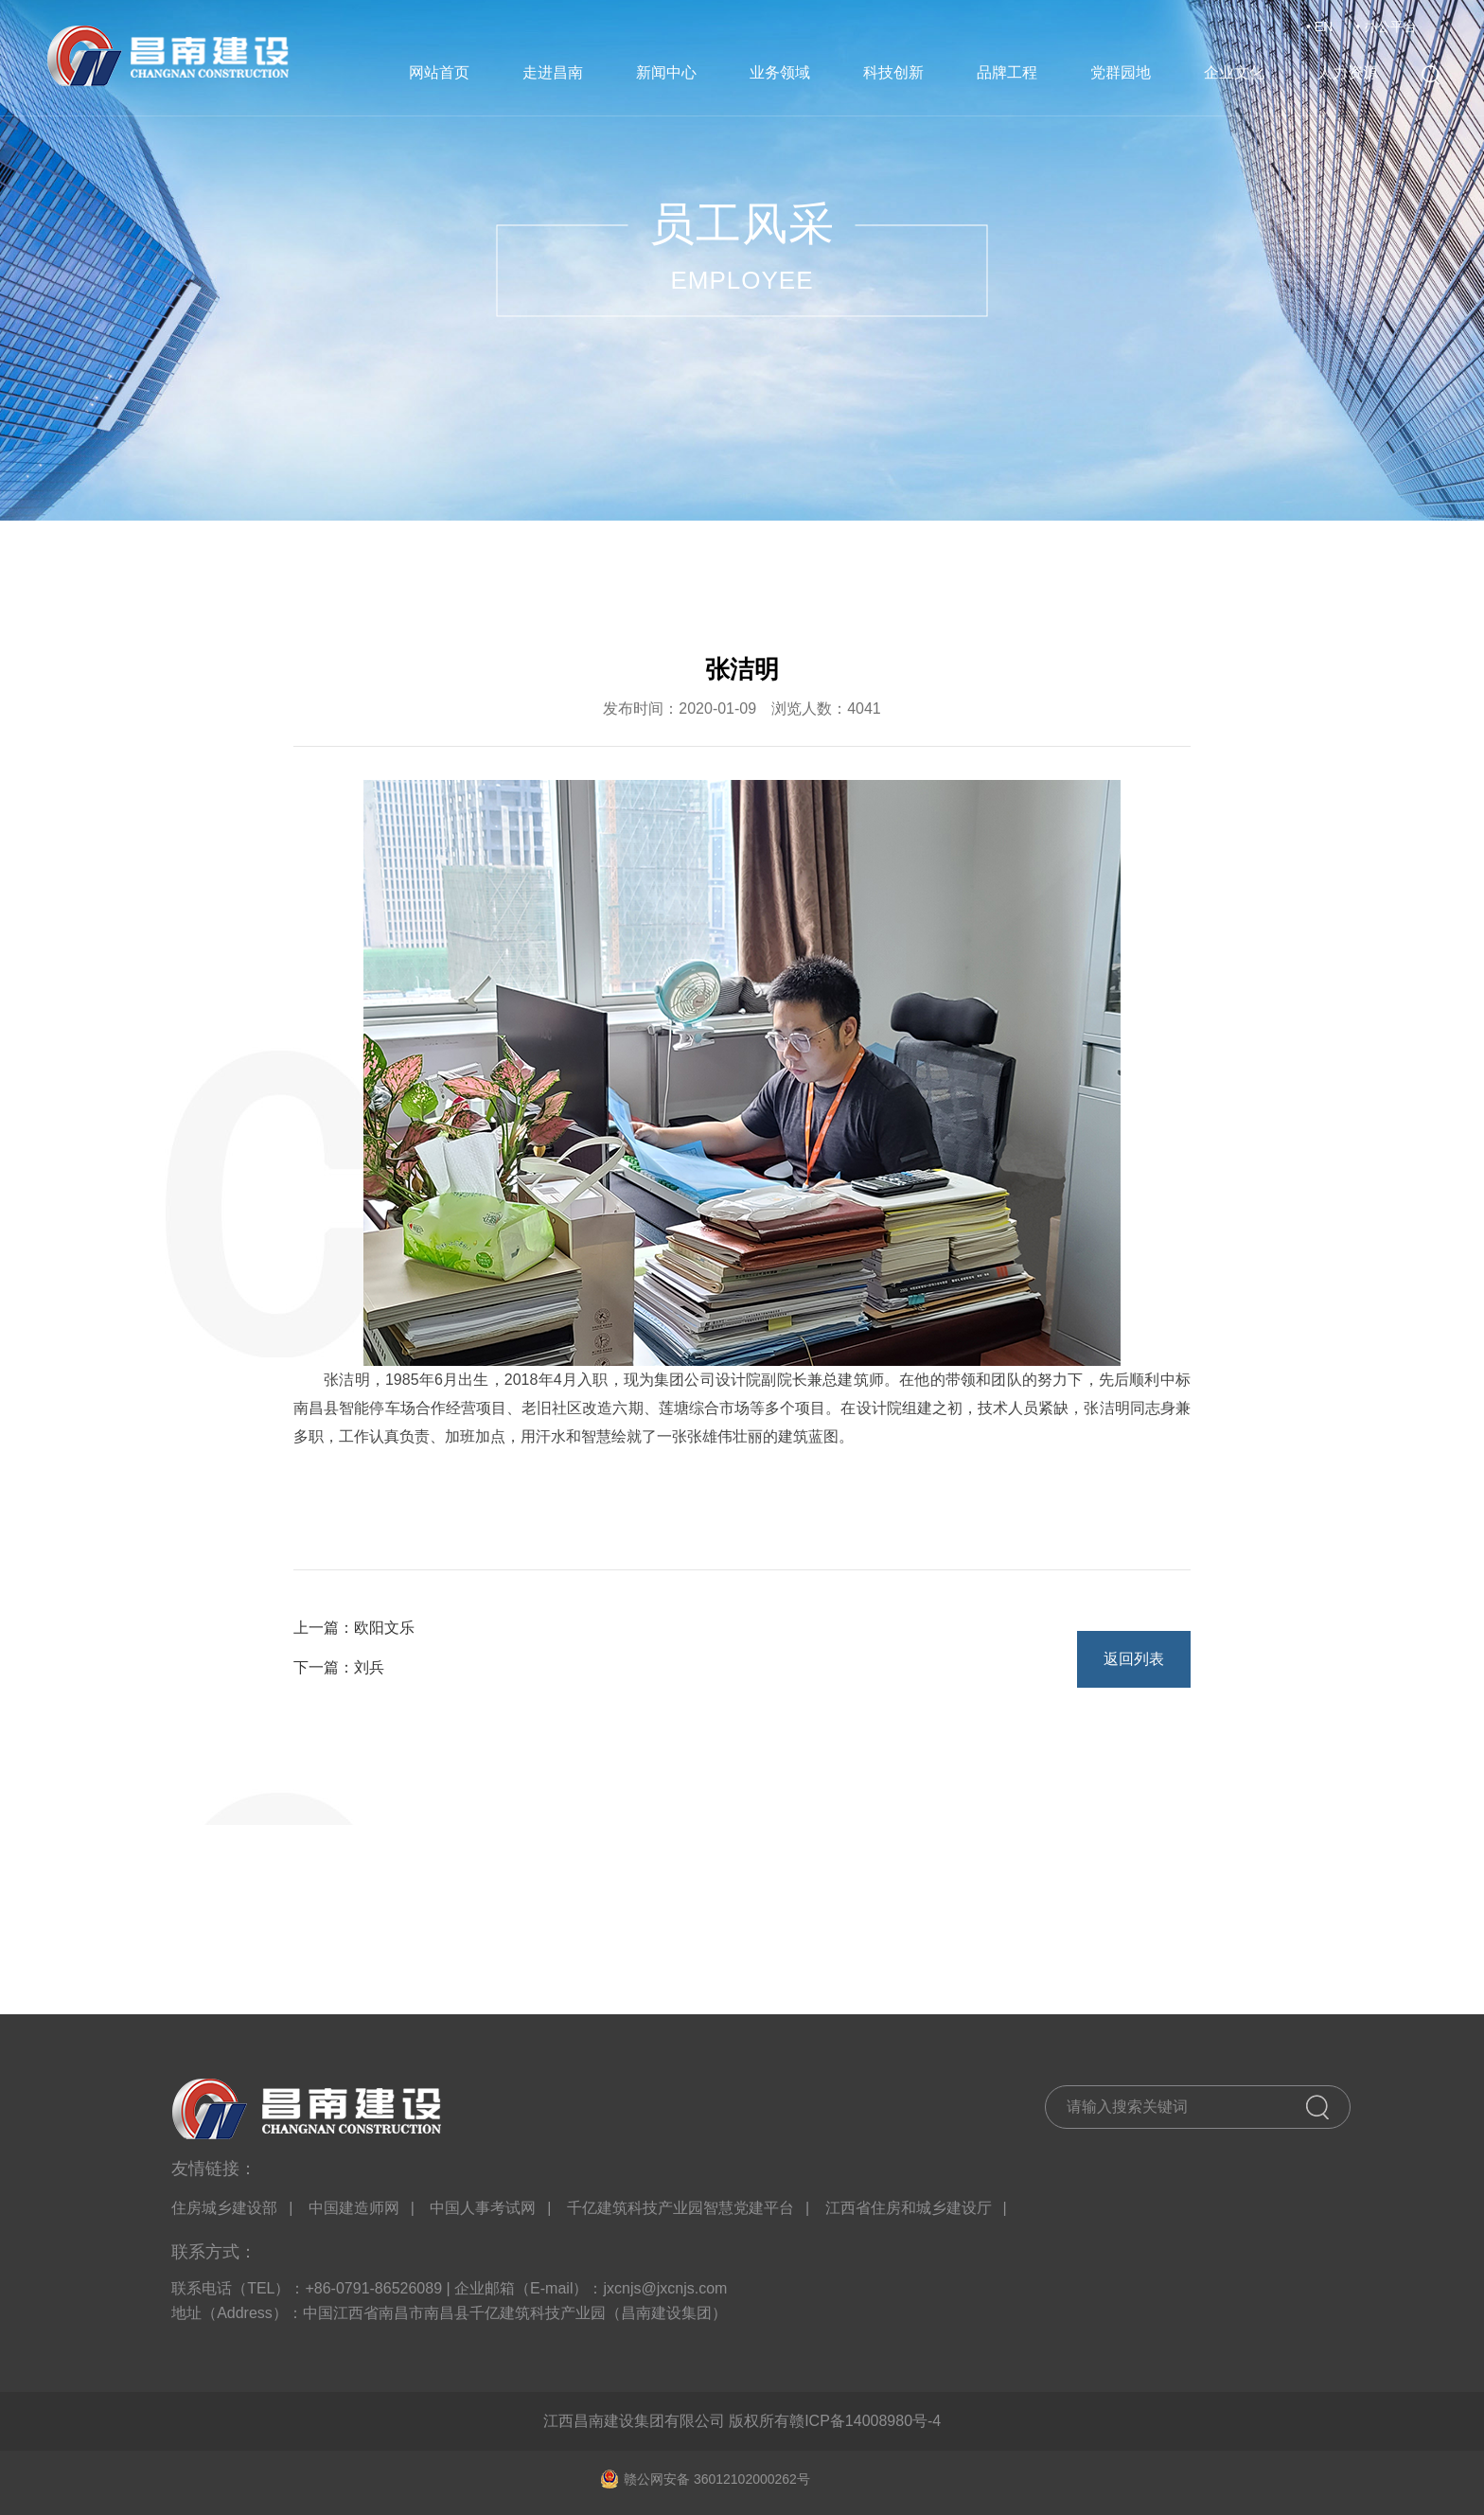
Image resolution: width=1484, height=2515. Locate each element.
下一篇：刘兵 (338, 1667)
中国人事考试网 (483, 2208)
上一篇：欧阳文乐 (354, 1628)
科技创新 (893, 72)
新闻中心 (666, 72)
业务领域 (780, 72)
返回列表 (1134, 1659)
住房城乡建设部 (224, 2208)
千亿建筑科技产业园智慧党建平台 (680, 2208)
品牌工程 (1007, 72)
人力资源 (1347, 72)
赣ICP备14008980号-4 (865, 2421)
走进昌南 (552, 72)
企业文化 (1234, 72)
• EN (1319, 26)
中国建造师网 (354, 2208)
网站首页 (439, 72)
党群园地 (1120, 72)
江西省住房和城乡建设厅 (908, 2208)
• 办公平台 (1386, 26)
